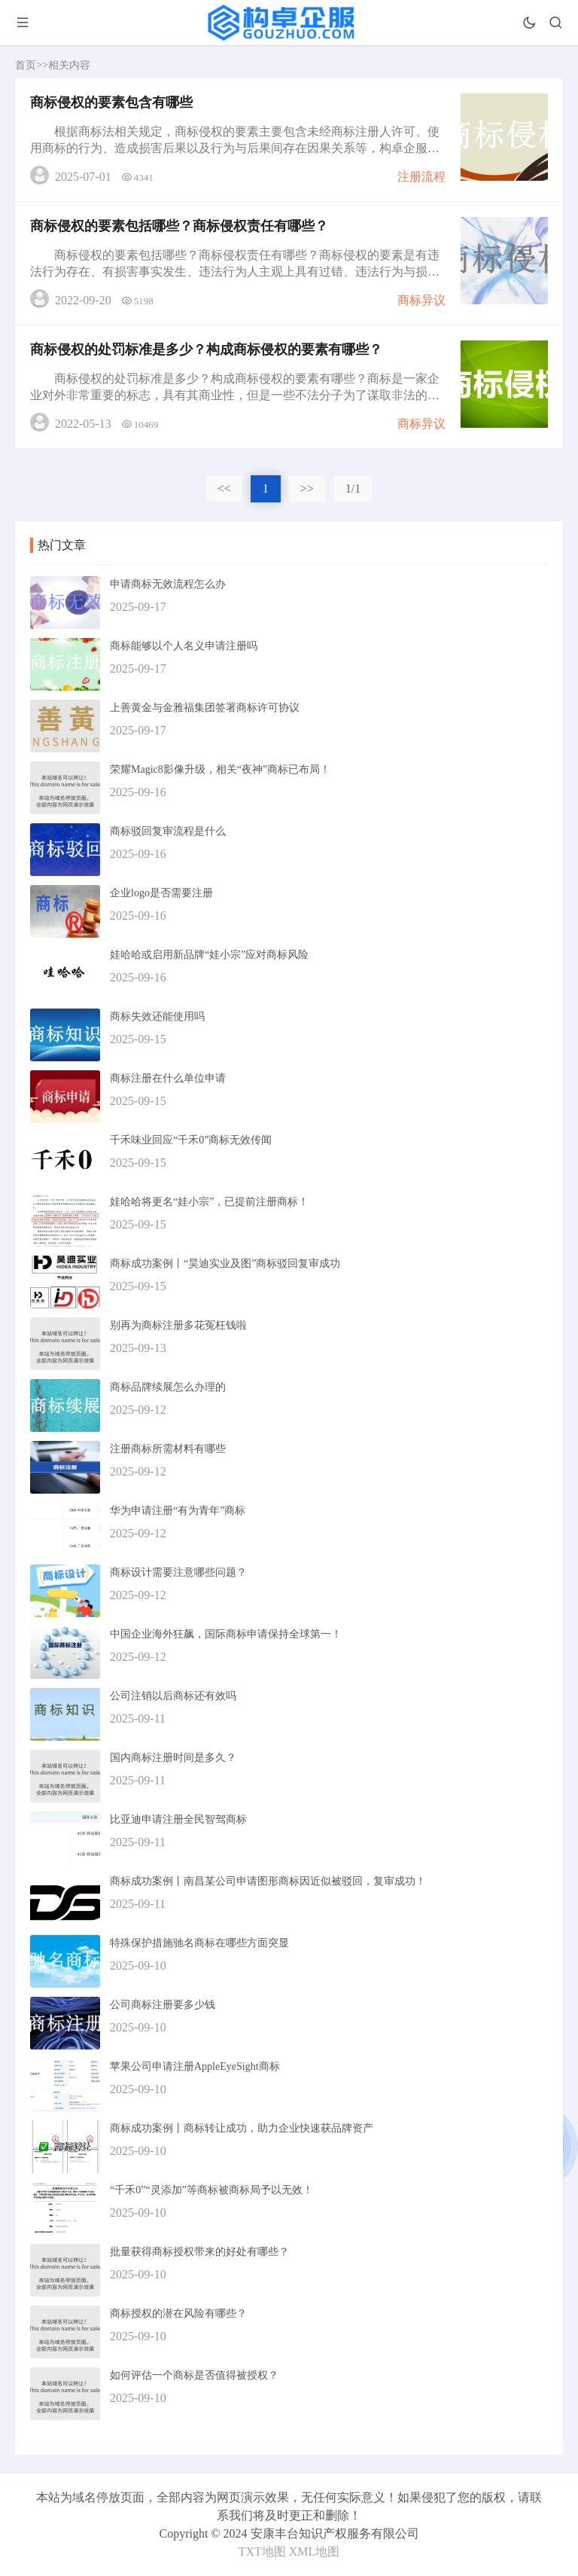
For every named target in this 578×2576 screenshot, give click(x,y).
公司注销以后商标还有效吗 (173, 1696)
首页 (25, 65)
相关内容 (69, 65)
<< (224, 488)
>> (307, 488)
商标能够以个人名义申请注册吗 (183, 646)
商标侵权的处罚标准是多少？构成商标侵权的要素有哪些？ (206, 349)
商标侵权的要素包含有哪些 (111, 102)
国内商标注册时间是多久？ (173, 1757)
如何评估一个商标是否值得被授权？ (194, 2375)
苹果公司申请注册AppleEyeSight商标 (195, 2066)
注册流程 (421, 176)
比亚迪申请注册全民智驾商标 (178, 1819)
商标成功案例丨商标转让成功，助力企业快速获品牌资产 (241, 2128)
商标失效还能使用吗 (157, 1016)
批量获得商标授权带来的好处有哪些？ (199, 2251)
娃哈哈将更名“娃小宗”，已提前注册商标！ (209, 1201)
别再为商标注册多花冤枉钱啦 (178, 1325)
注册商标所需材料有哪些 (168, 1448)
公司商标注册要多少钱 (162, 2004)
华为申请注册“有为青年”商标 (177, 1510)
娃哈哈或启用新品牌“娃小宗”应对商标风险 (209, 954)
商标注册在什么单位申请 (168, 1078)
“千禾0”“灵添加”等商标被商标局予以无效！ (211, 2190)
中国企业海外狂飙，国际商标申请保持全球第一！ (226, 1634)
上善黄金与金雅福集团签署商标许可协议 (205, 707)
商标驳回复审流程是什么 (168, 831)
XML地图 (314, 2551)
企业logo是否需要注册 (161, 893)
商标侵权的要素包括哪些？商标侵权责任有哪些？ (179, 225)
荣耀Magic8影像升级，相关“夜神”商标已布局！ (220, 769)
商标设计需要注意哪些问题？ (178, 1572)
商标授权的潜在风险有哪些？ (178, 2313)
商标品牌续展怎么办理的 (168, 1387)
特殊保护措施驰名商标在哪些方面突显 (199, 1943)
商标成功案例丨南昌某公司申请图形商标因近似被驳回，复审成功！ (268, 1881)
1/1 (352, 488)
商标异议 (421, 300)
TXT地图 (262, 2551)
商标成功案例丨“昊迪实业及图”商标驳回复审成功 (225, 1263)
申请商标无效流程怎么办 (168, 584)
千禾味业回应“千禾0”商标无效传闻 (191, 1140)
